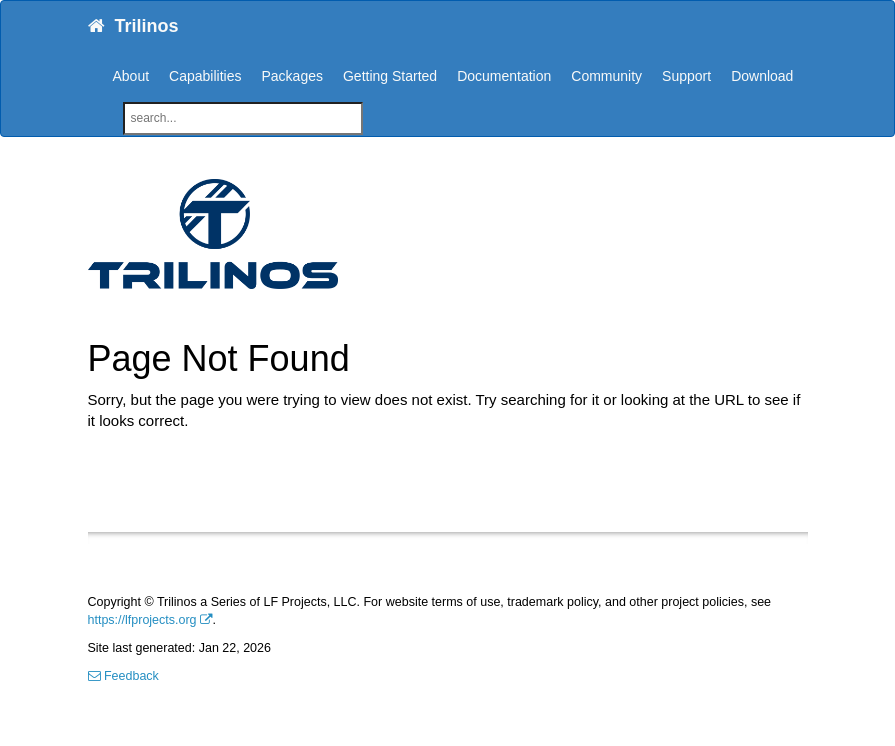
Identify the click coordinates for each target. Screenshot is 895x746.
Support (686, 76)
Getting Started (390, 76)
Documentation (504, 76)
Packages (291, 76)
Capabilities (205, 76)
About (131, 76)
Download (762, 76)
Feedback (123, 676)
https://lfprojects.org (142, 620)
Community (606, 76)
